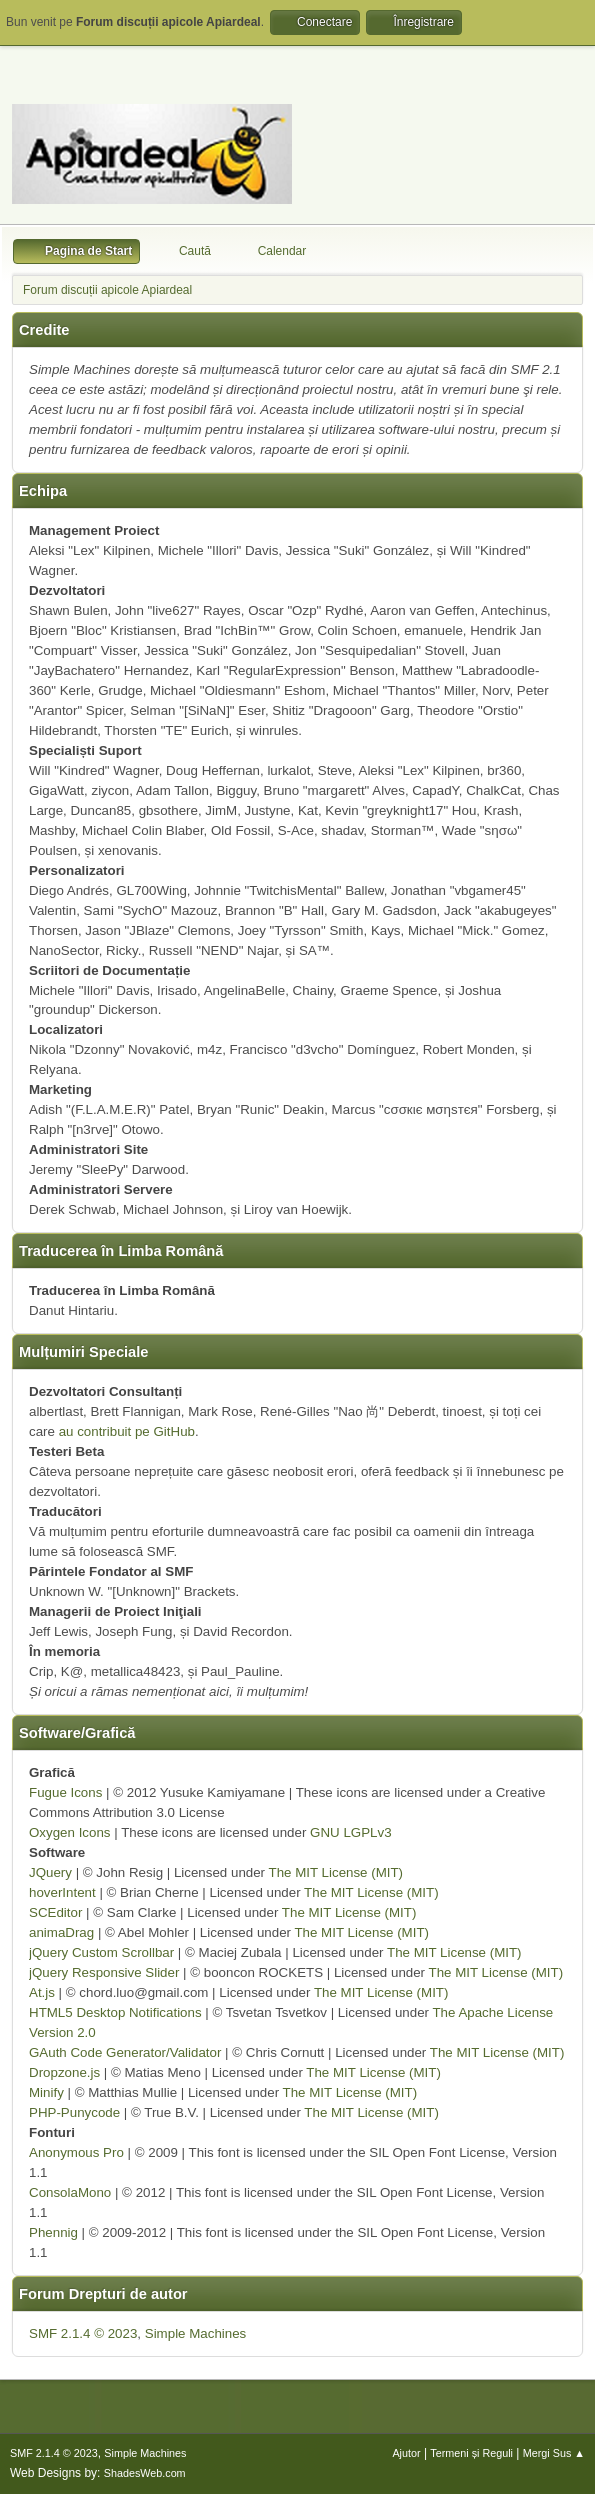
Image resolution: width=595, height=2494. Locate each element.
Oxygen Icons (70, 1832)
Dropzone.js (64, 2072)
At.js (42, 1992)
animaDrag (61, 1932)
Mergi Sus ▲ (554, 2453)
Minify (46, 2092)
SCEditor (55, 1912)
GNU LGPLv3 (350, 1832)
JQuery (50, 1872)
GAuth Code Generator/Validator (125, 2052)
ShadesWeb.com (145, 2473)
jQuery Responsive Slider (104, 1972)
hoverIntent (62, 1892)
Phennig (53, 2232)
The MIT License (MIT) (336, 1872)
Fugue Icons (65, 1792)
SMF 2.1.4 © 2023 (83, 2333)
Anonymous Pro (76, 2152)
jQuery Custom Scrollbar (101, 1952)
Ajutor (406, 2453)
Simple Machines (195, 2333)
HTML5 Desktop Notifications (115, 2012)
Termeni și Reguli (471, 2453)
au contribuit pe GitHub (127, 1431)
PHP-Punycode (74, 2112)
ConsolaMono (70, 2192)
